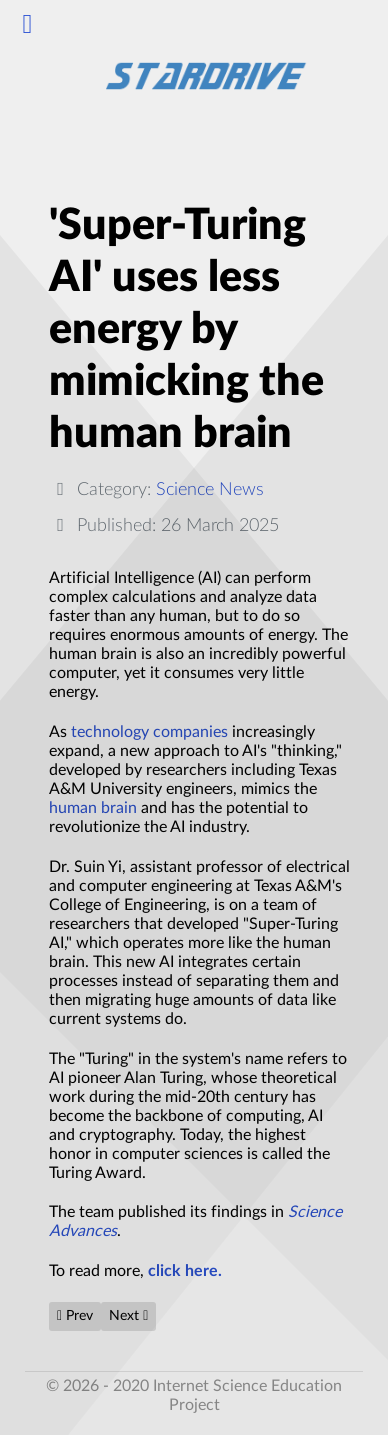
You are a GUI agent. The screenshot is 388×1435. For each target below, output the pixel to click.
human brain (93, 808)
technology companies (149, 732)
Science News (210, 489)
